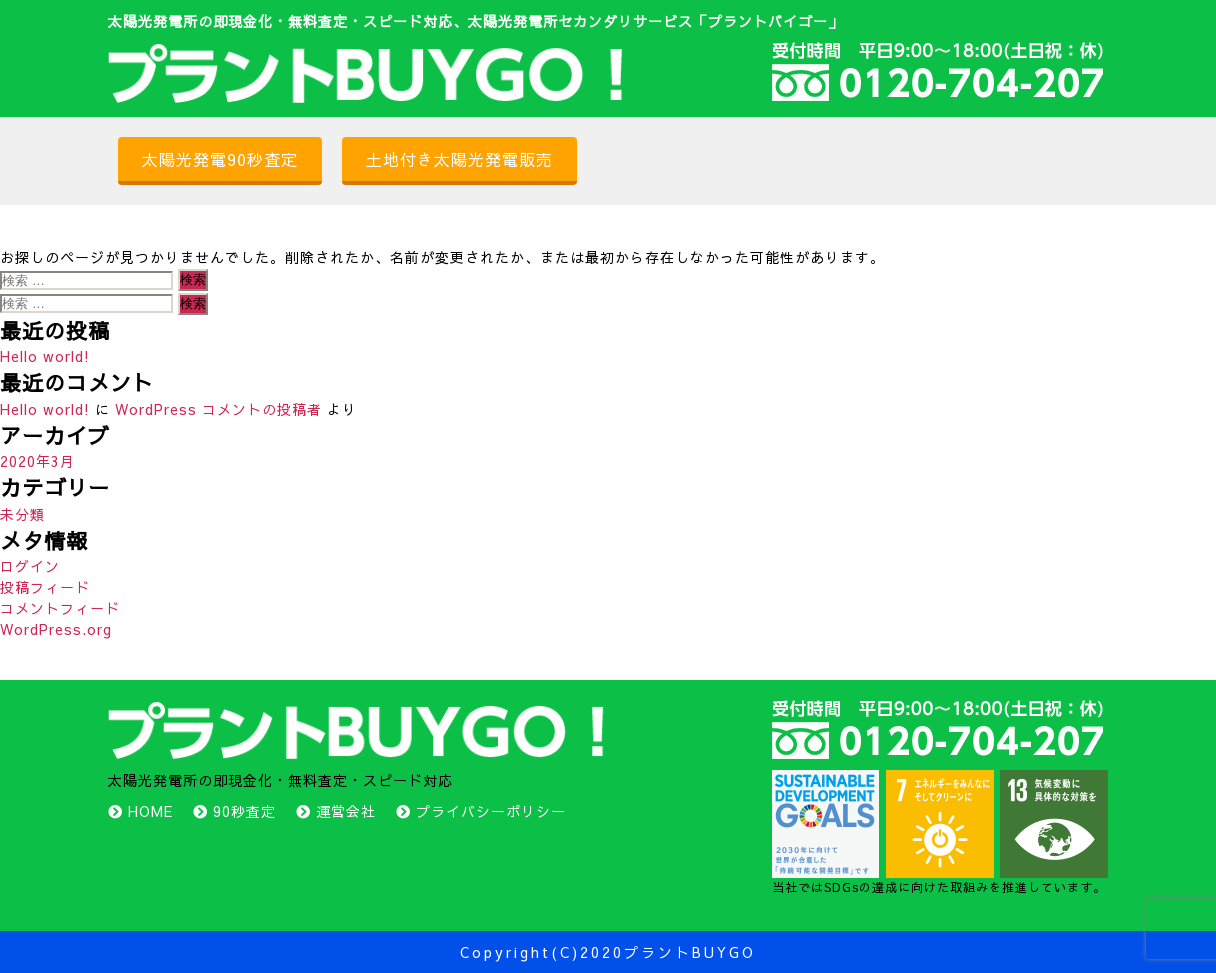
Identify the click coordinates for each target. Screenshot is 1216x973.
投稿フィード (45, 587)
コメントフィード (60, 608)
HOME (150, 811)
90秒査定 (244, 811)
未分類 (22, 514)
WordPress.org (56, 629)
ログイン (30, 566)
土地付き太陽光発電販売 (459, 159)
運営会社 (346, 811)
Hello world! (45, 356)
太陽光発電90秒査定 (220, 159)
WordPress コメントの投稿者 (218, 409)
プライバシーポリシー (491, 811)
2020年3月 (37, 461)
